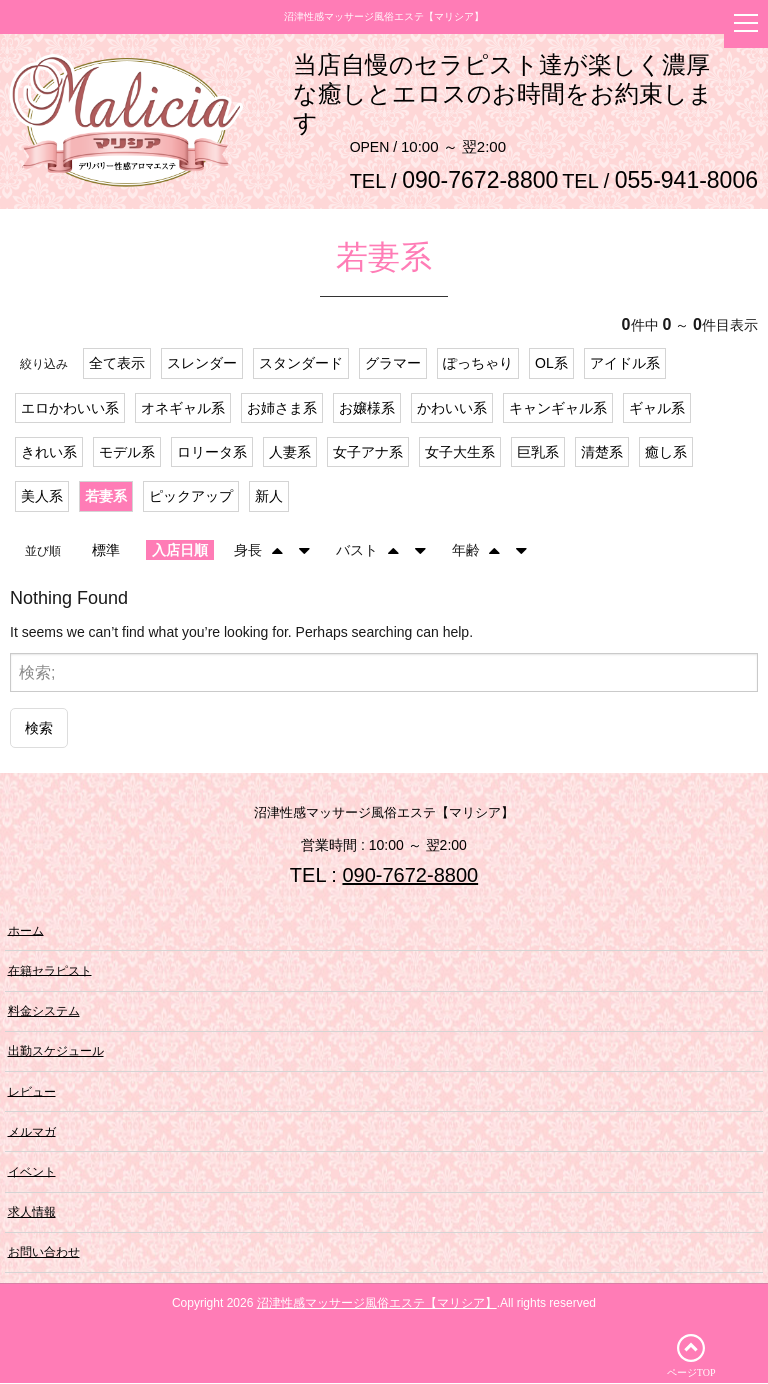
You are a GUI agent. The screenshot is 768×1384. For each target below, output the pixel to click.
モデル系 (127, 453)
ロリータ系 (212, 453)
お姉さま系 (282, 409)
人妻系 (290, 453)
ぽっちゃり (478, 364)
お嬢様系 (367, 409)
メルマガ (32, 1132)
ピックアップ (191, 498)
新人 (269, 498)
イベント (32, 1173)
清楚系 (602, 453)
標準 (106, 551)
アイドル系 (625, 364)
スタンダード (301, 364)
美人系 (42, 498)
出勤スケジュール (56, 1052)
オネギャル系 (183, 409)
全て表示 (117, 364)
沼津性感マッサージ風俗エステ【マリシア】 (377, 1304)
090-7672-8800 (410, 877)
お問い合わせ (44, 1253)
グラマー (393, 364)
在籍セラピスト (50, 972)
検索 (39, 728)
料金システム (44, 1012)
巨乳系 (538, 453)
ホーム (26, 932)
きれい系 (49, 453)
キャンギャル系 (558, 409)
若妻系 (106, 498)
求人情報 (32, 1213)
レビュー (32, 1092)
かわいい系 (452, 409)
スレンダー (202, 364)
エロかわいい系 (70, 409)
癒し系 (666, 453)
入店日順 (180, 551)
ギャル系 (657, 409)
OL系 (551, 364)
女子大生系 (460, 453)
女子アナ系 (368, 453)
